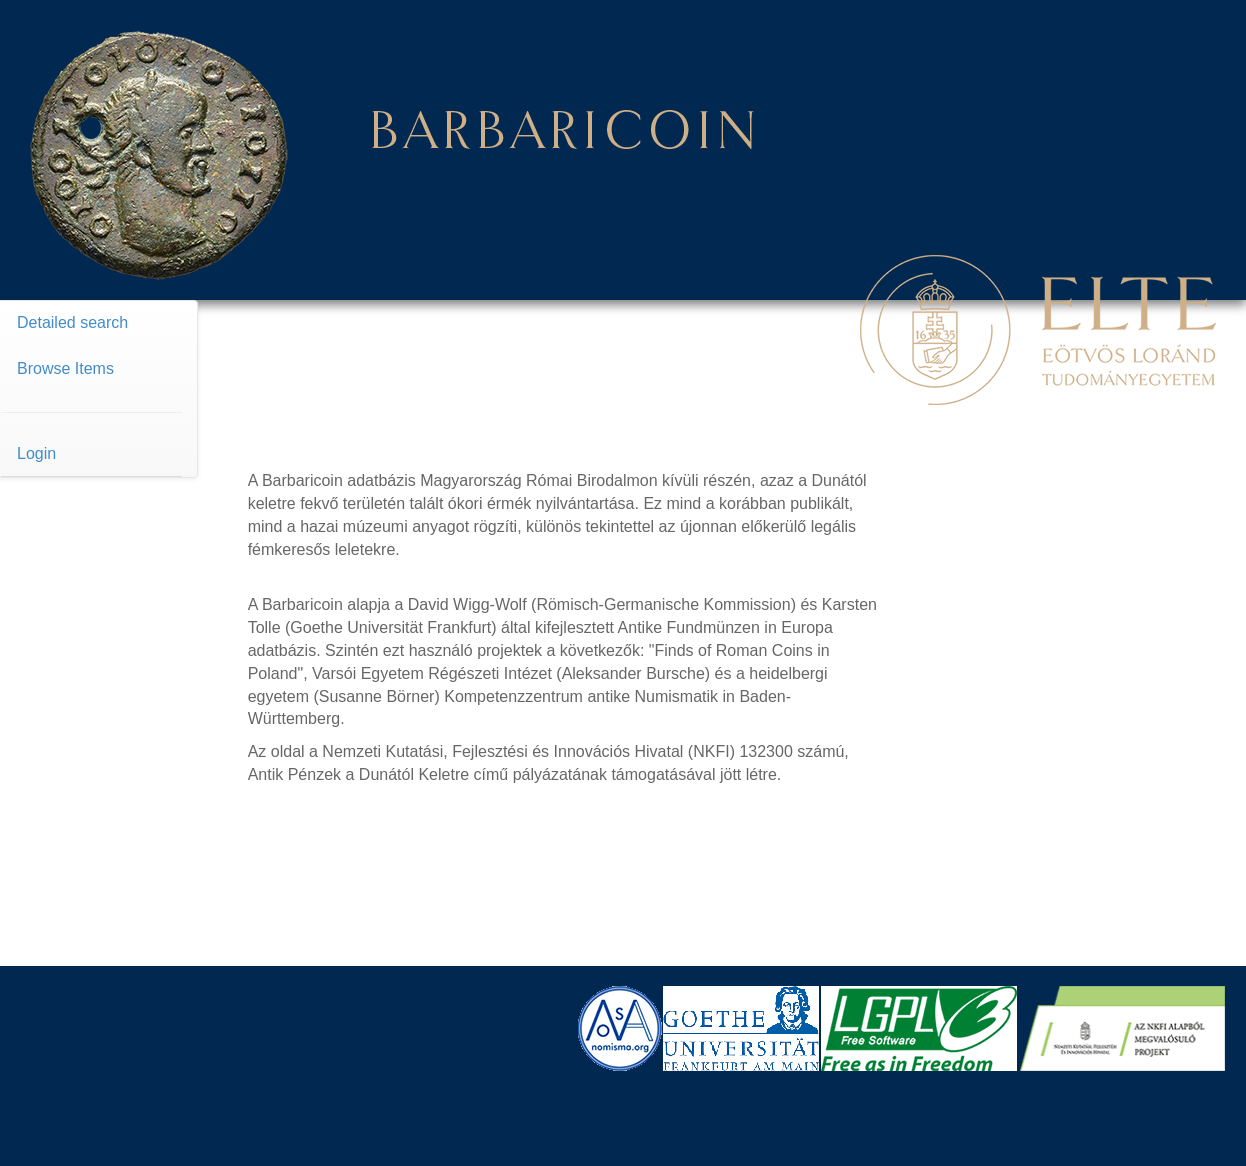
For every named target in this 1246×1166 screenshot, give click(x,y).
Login (36, 453)
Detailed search (72, 322)
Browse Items (65, 368)
